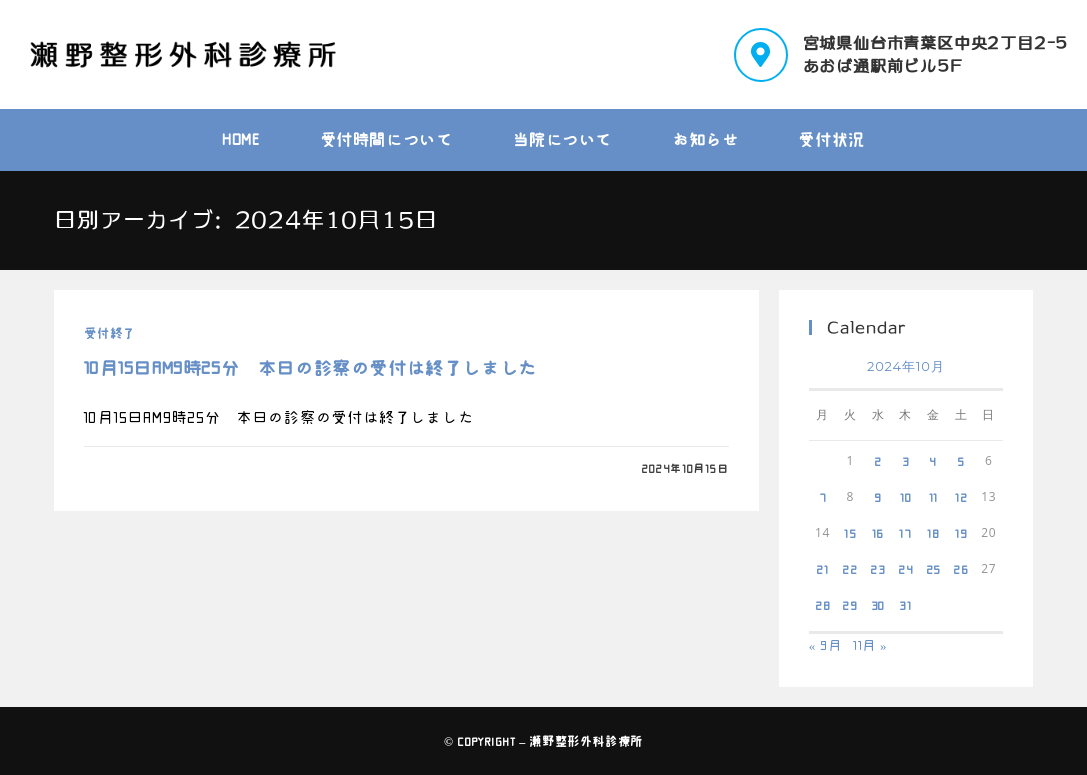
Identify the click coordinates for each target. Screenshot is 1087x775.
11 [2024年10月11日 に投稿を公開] (934, 497)
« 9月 (825, 645)
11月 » (870, 645)
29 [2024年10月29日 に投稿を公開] (850, 605)
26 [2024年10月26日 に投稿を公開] (961, 569)
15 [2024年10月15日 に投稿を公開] (850, 533)
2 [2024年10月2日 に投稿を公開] (878, 461)
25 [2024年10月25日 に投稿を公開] (934, 569)
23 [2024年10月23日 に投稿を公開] (878, 569)
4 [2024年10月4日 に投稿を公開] (933, 461)
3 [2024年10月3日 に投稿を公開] (906, 461)
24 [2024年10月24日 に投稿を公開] (906, 569)
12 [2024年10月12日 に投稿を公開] (961, 497)
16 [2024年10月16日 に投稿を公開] (878, 533)
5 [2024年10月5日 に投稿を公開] (961, 461)
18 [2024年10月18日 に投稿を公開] (933, 533)
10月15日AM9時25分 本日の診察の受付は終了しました (310, 368)
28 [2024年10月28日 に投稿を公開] (823, 605)
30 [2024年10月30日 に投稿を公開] (878, 605)
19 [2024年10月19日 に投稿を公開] (961, 533)
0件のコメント (140, 468)
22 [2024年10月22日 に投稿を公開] (850, 569)
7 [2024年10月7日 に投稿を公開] (823, 497)
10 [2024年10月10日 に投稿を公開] (906, 497)
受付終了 (109, 333)
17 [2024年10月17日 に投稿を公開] (905, 533)
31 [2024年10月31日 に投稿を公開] (905, 605)
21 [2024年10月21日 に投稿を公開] (822, 569)
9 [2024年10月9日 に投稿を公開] (878, 497)
